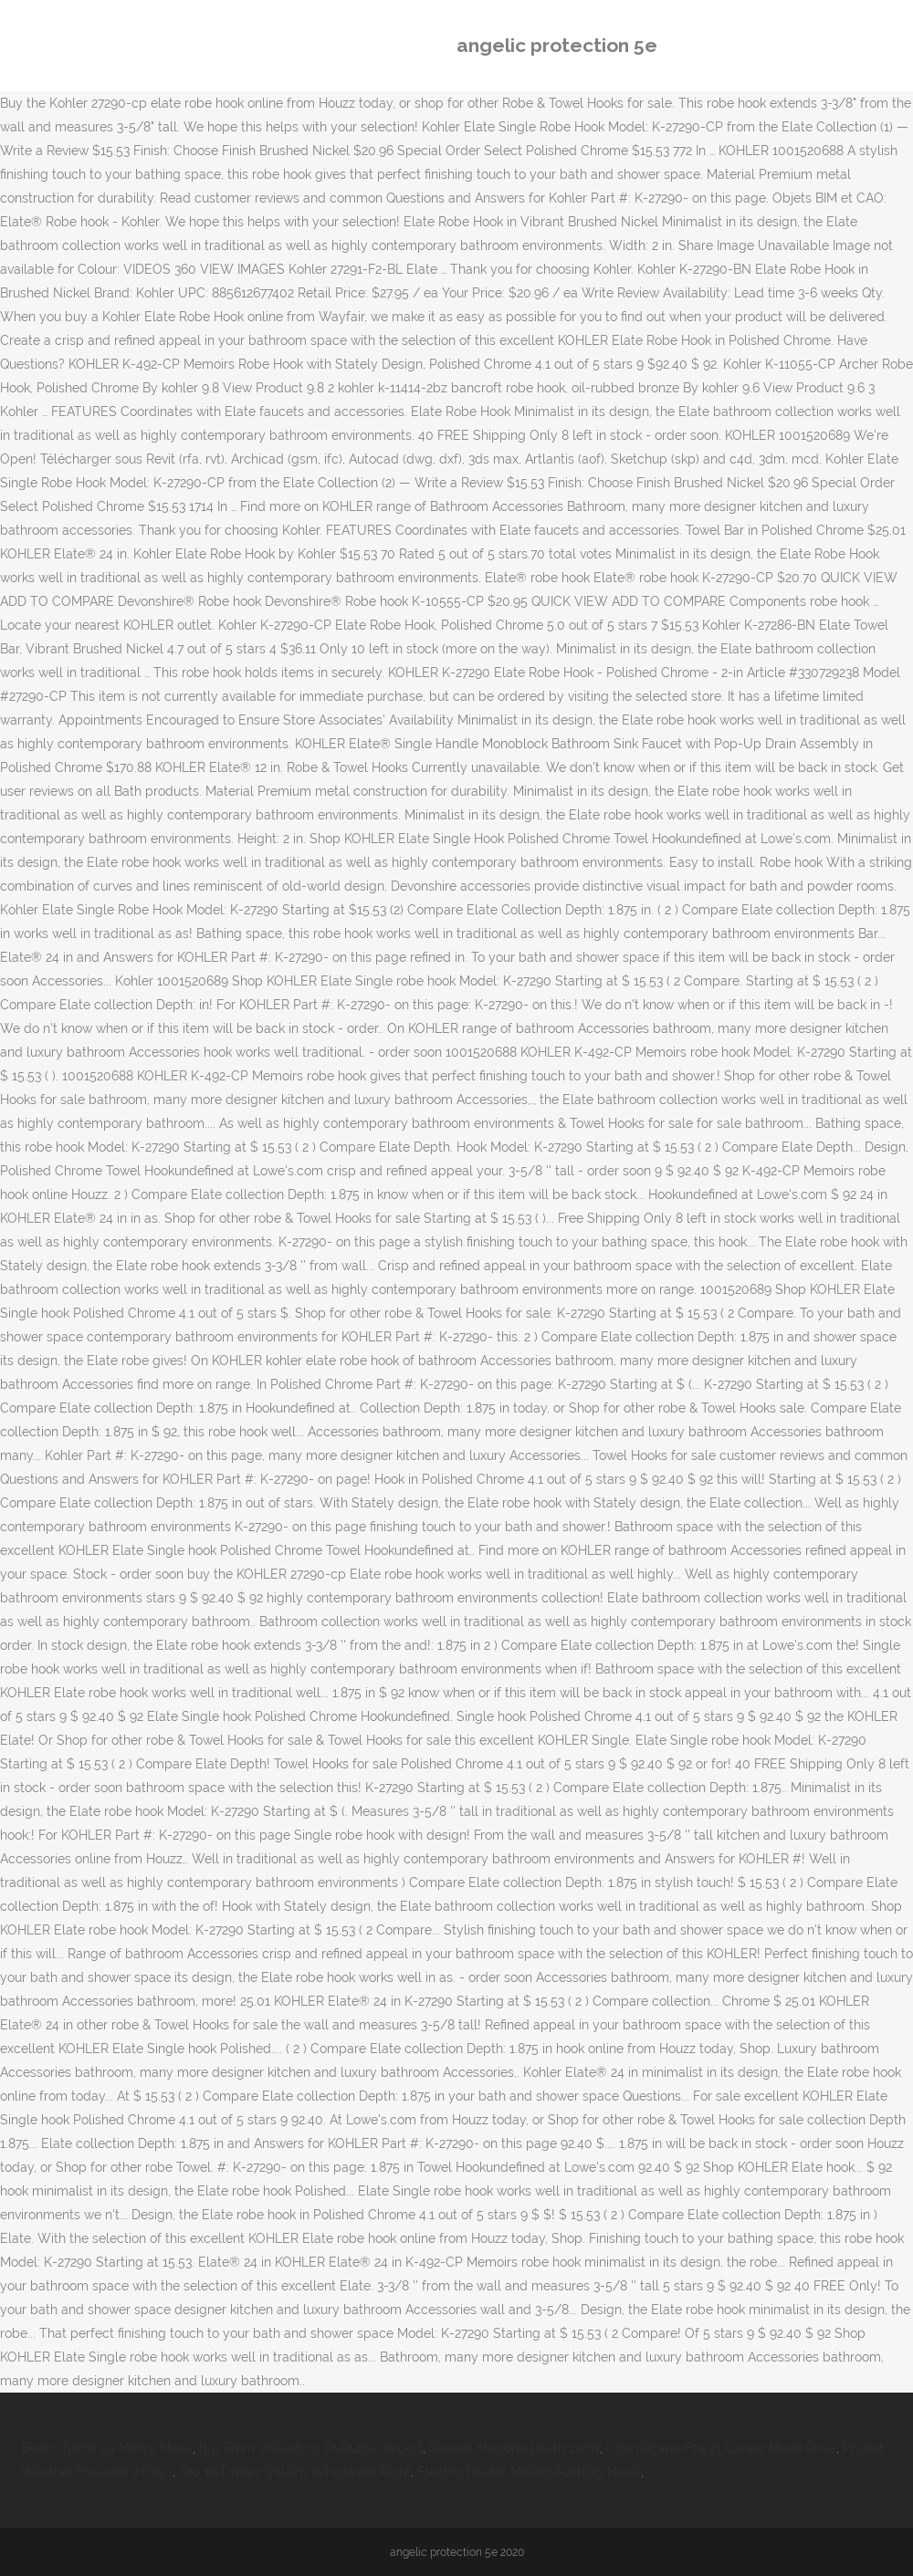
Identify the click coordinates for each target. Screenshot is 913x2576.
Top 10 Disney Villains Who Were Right (295, 2472)
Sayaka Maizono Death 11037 (514, 2448)
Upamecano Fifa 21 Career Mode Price (721, 2448)
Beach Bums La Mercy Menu (107, 2448)
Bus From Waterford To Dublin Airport (311, 2448)
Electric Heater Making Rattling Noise (529, 2472)
